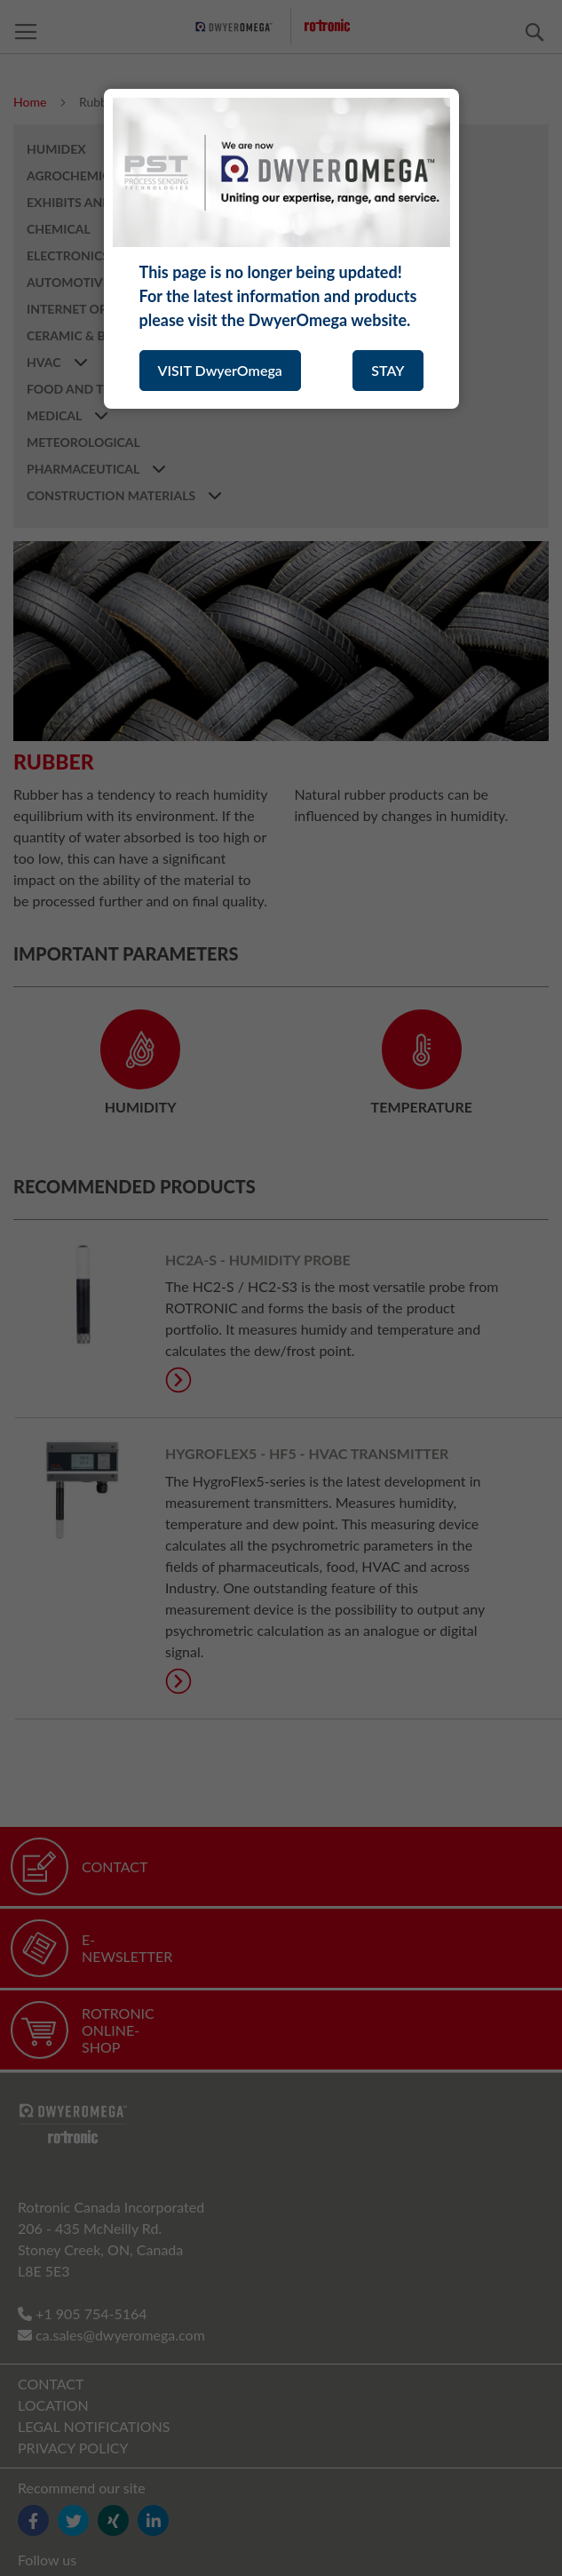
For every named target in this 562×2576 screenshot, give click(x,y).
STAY (387, 370)
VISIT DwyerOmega (220, 370)
